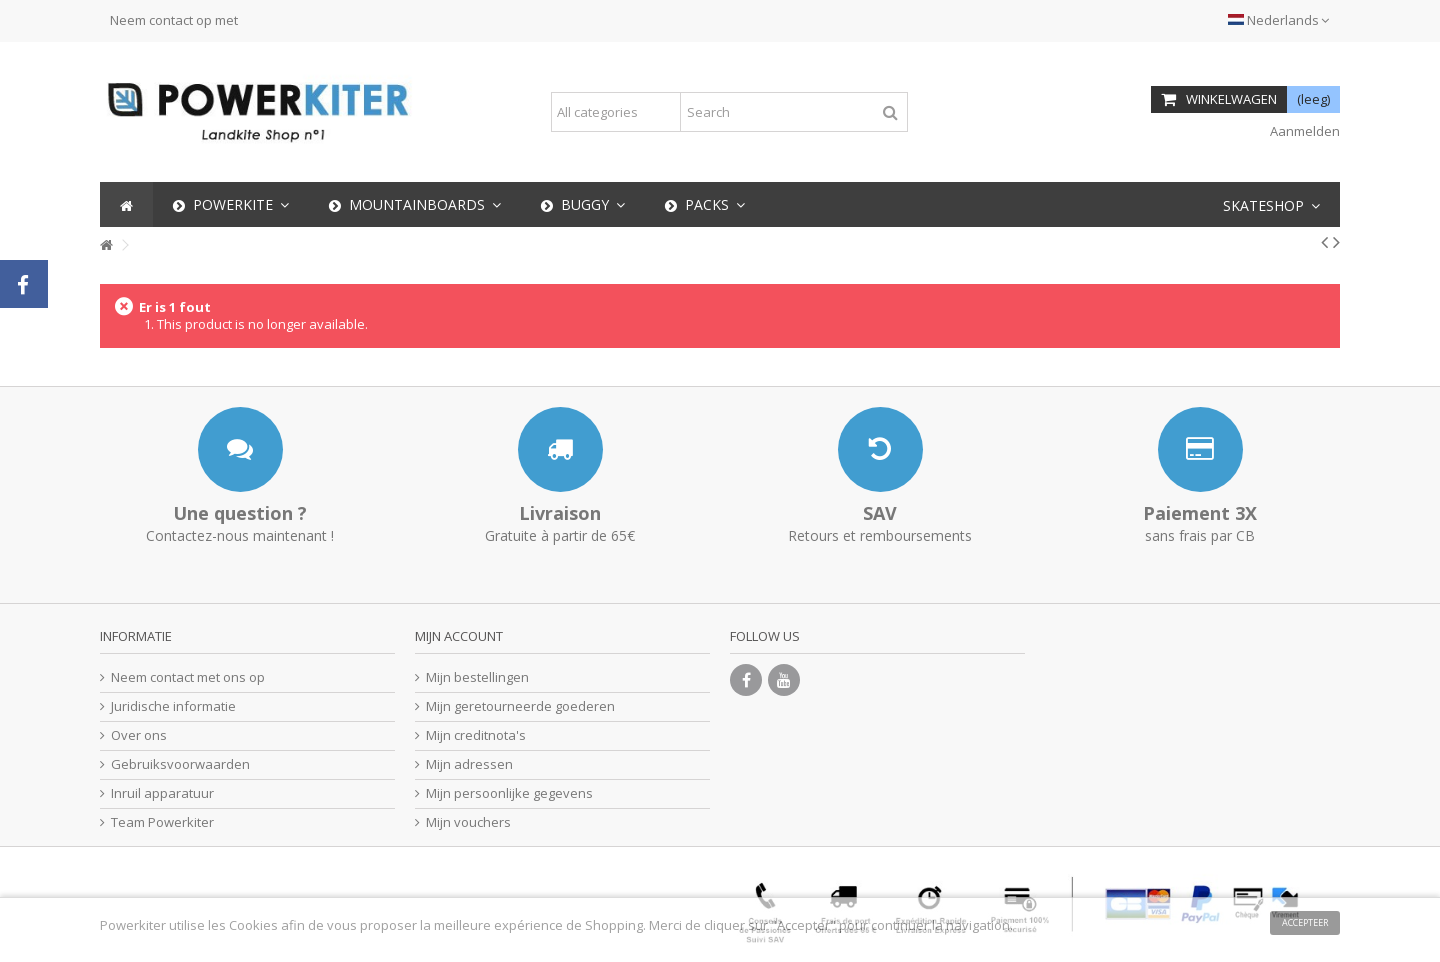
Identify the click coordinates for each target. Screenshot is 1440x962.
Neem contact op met (174, 20)
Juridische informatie (173, 706)
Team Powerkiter (162, 822)
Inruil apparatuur (162, 793)
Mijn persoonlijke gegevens (509, 793)
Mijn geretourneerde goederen (520, 706)
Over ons (139, 735)
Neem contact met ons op (188, 677)
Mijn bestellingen (477, 677)
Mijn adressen (469, 764)
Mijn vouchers (468, 822)
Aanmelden (1303, 131)
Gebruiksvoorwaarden (180, 764)
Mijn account (459, 636)
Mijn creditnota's (476, 735)
